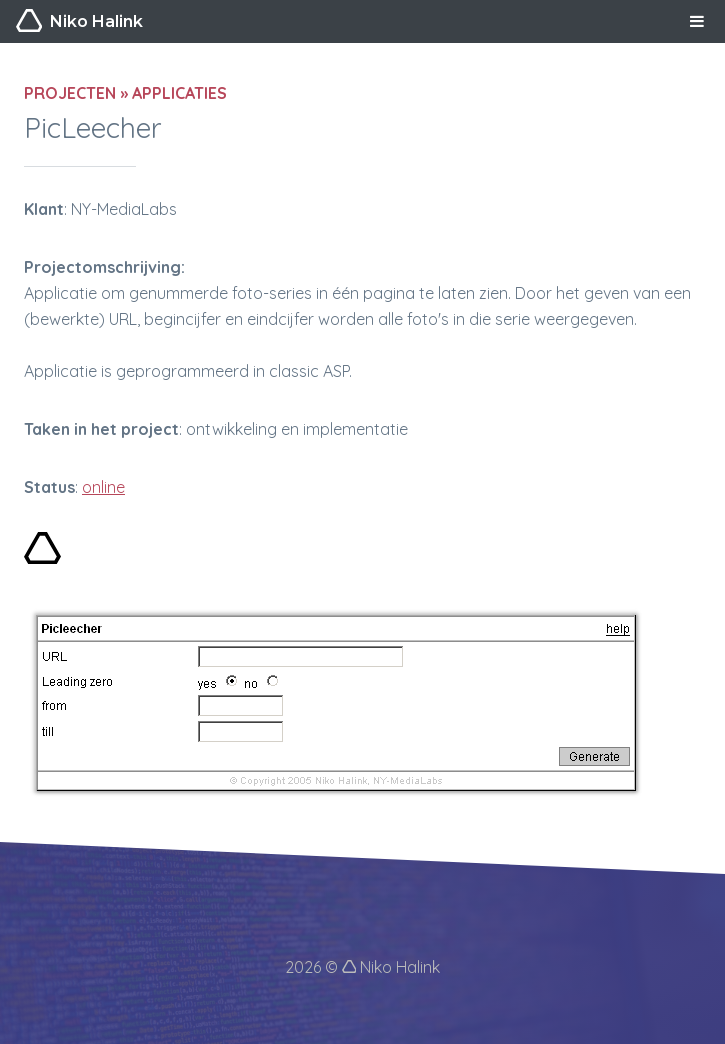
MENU (697, 21)
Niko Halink (79, 21)
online (103, 487)
